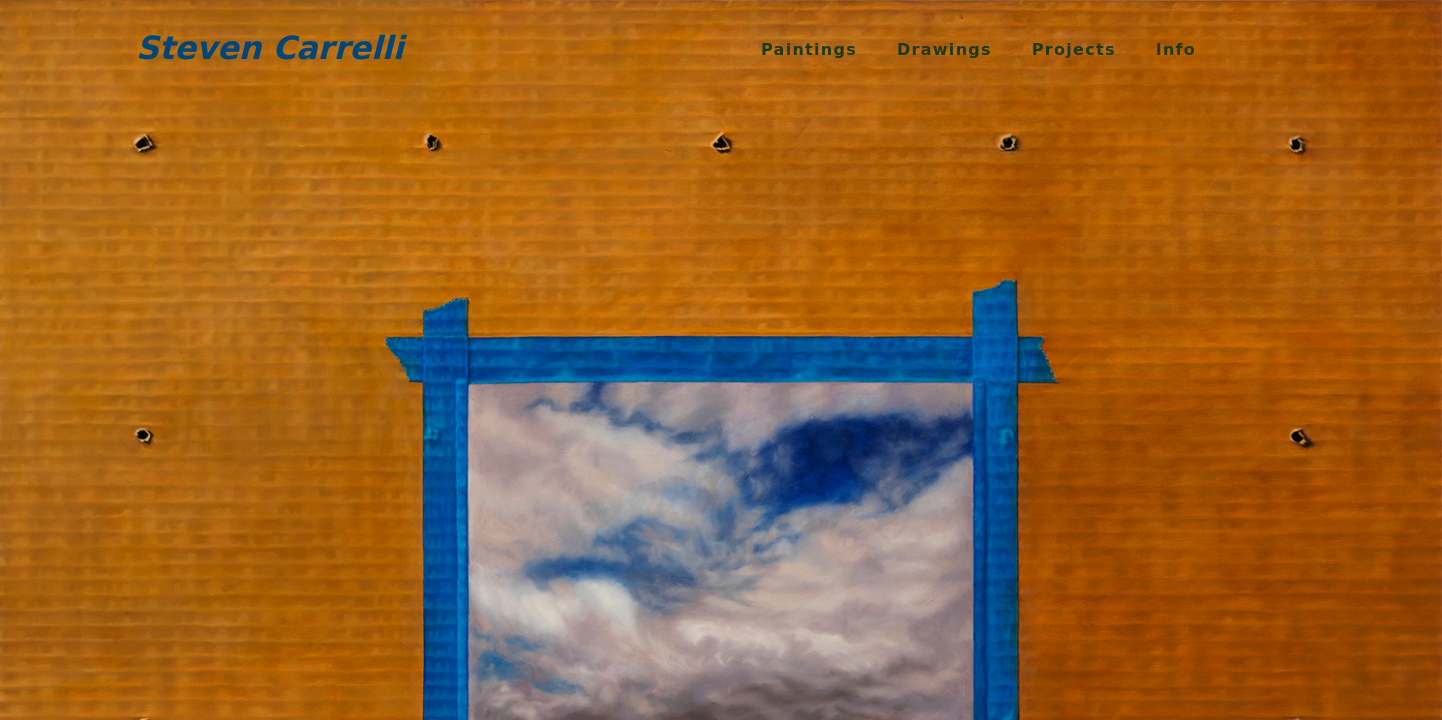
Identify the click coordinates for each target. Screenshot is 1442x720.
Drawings (944, 49)
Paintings (809, 49)
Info (1176, 49)
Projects (1074, 49)
